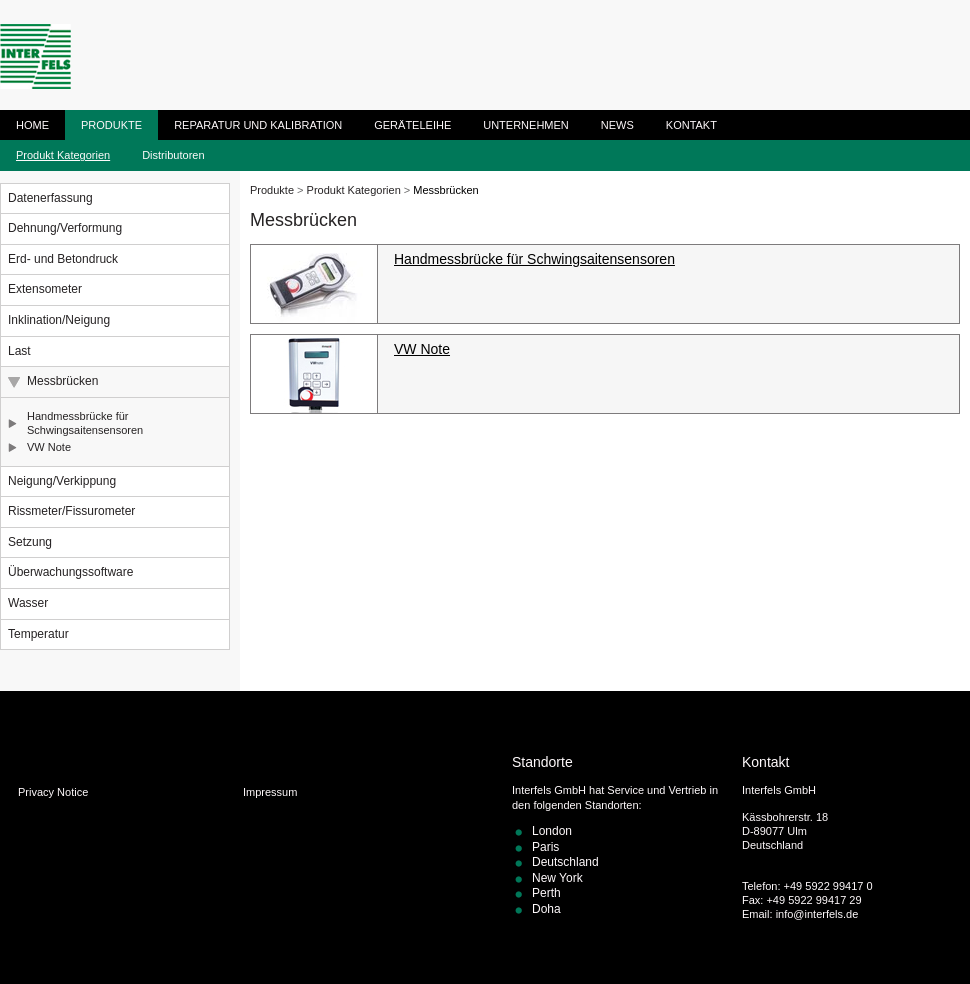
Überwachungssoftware (70, 572)
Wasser (28, 603)
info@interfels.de (817, 914)
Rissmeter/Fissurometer (71, 511)
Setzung (30, 542)
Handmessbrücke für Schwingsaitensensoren (85, 423)
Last (19, 351)
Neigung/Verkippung (62, 481)
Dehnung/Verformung (65, 228)
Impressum (270, 792)
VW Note (49, 447)
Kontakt (691, 125)
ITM (35, 56)
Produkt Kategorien (63, 155)
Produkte (111, 125)
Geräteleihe (412, 125)
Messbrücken (62, 381)
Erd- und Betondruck (63, 259)
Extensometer (45, 289)
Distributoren (173, 155)
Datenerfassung (50, 198)
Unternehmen (526, 125)
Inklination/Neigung (59, 320)
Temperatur (38, 634)
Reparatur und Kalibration (258, 125)
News (617, 125)
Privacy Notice (53, 792)
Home (32, 125)
